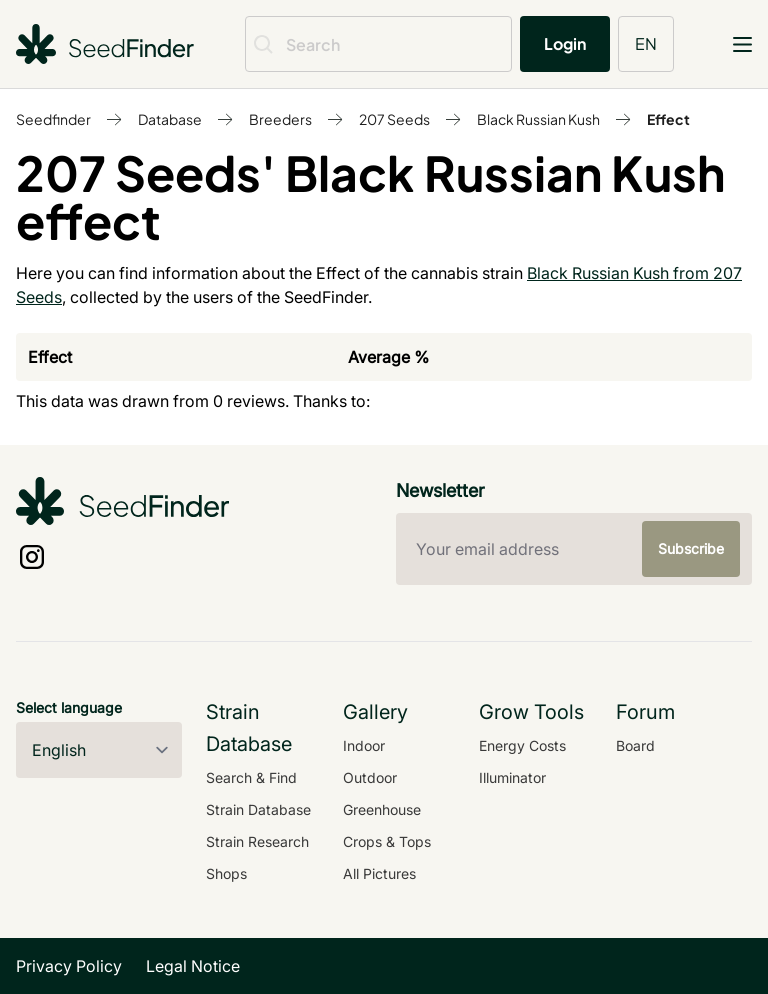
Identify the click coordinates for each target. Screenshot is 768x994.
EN (646, 43)
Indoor (364, 745)
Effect (668, 119)
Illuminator (512, 777)
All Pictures (379, 873)
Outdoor (370, 777)
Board (635, 745)
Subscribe (691, 548)
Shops (226, 873)
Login (565, 43)
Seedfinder (53, 119)
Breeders (280, 119)
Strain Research (257, 841)
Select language (69, 707)
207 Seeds (394, 119)
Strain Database (258, 809)
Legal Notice (193, 966)
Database (170, 119)
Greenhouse (382, 809)
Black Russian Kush (538, 119)
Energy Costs (522, 745)
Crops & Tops (387, 841)
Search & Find (251, 777)
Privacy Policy (69, 966)
